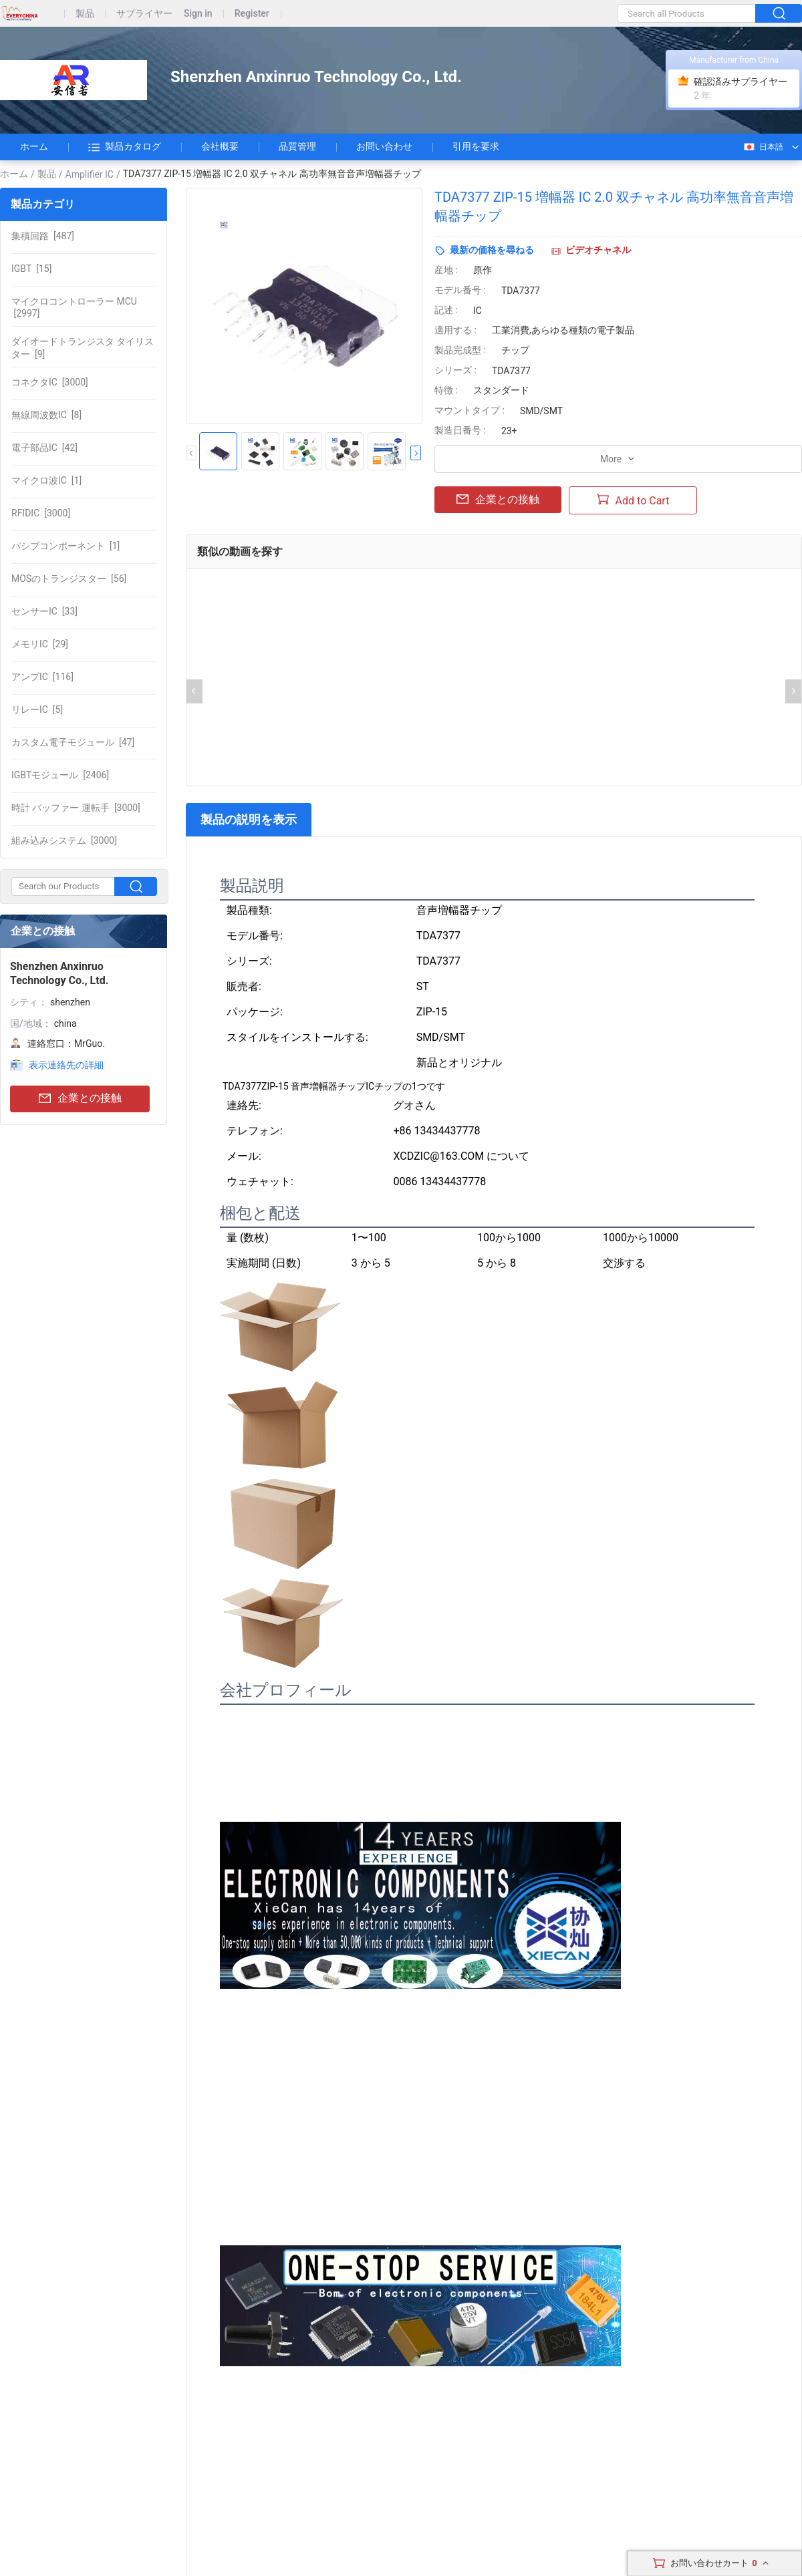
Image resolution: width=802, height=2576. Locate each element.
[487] (42, 235)
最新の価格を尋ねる (492, 250)
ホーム (34, 146)
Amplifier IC (89, 174)
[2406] (60, 775)
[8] (46, 415)
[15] (31, 268)
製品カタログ (124, 147)
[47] (72, 742)
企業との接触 (80, 1099)
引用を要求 (475, 146)
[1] (46, 480)
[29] (39, 644)
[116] (42, 676)
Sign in (198, 13)
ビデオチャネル (598, 250)
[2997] (74, 307)
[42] (44, 447)
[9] (82, 347)
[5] (37, 709)
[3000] (49, 382)
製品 (85, 13)
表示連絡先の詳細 (66, 1065)
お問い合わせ (384, 146)
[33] (44, 611)
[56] (68, 578)
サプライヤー (144, 13)
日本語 (763, 147)
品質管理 (297, 146)
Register (252, 13)
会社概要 (220, 146)
